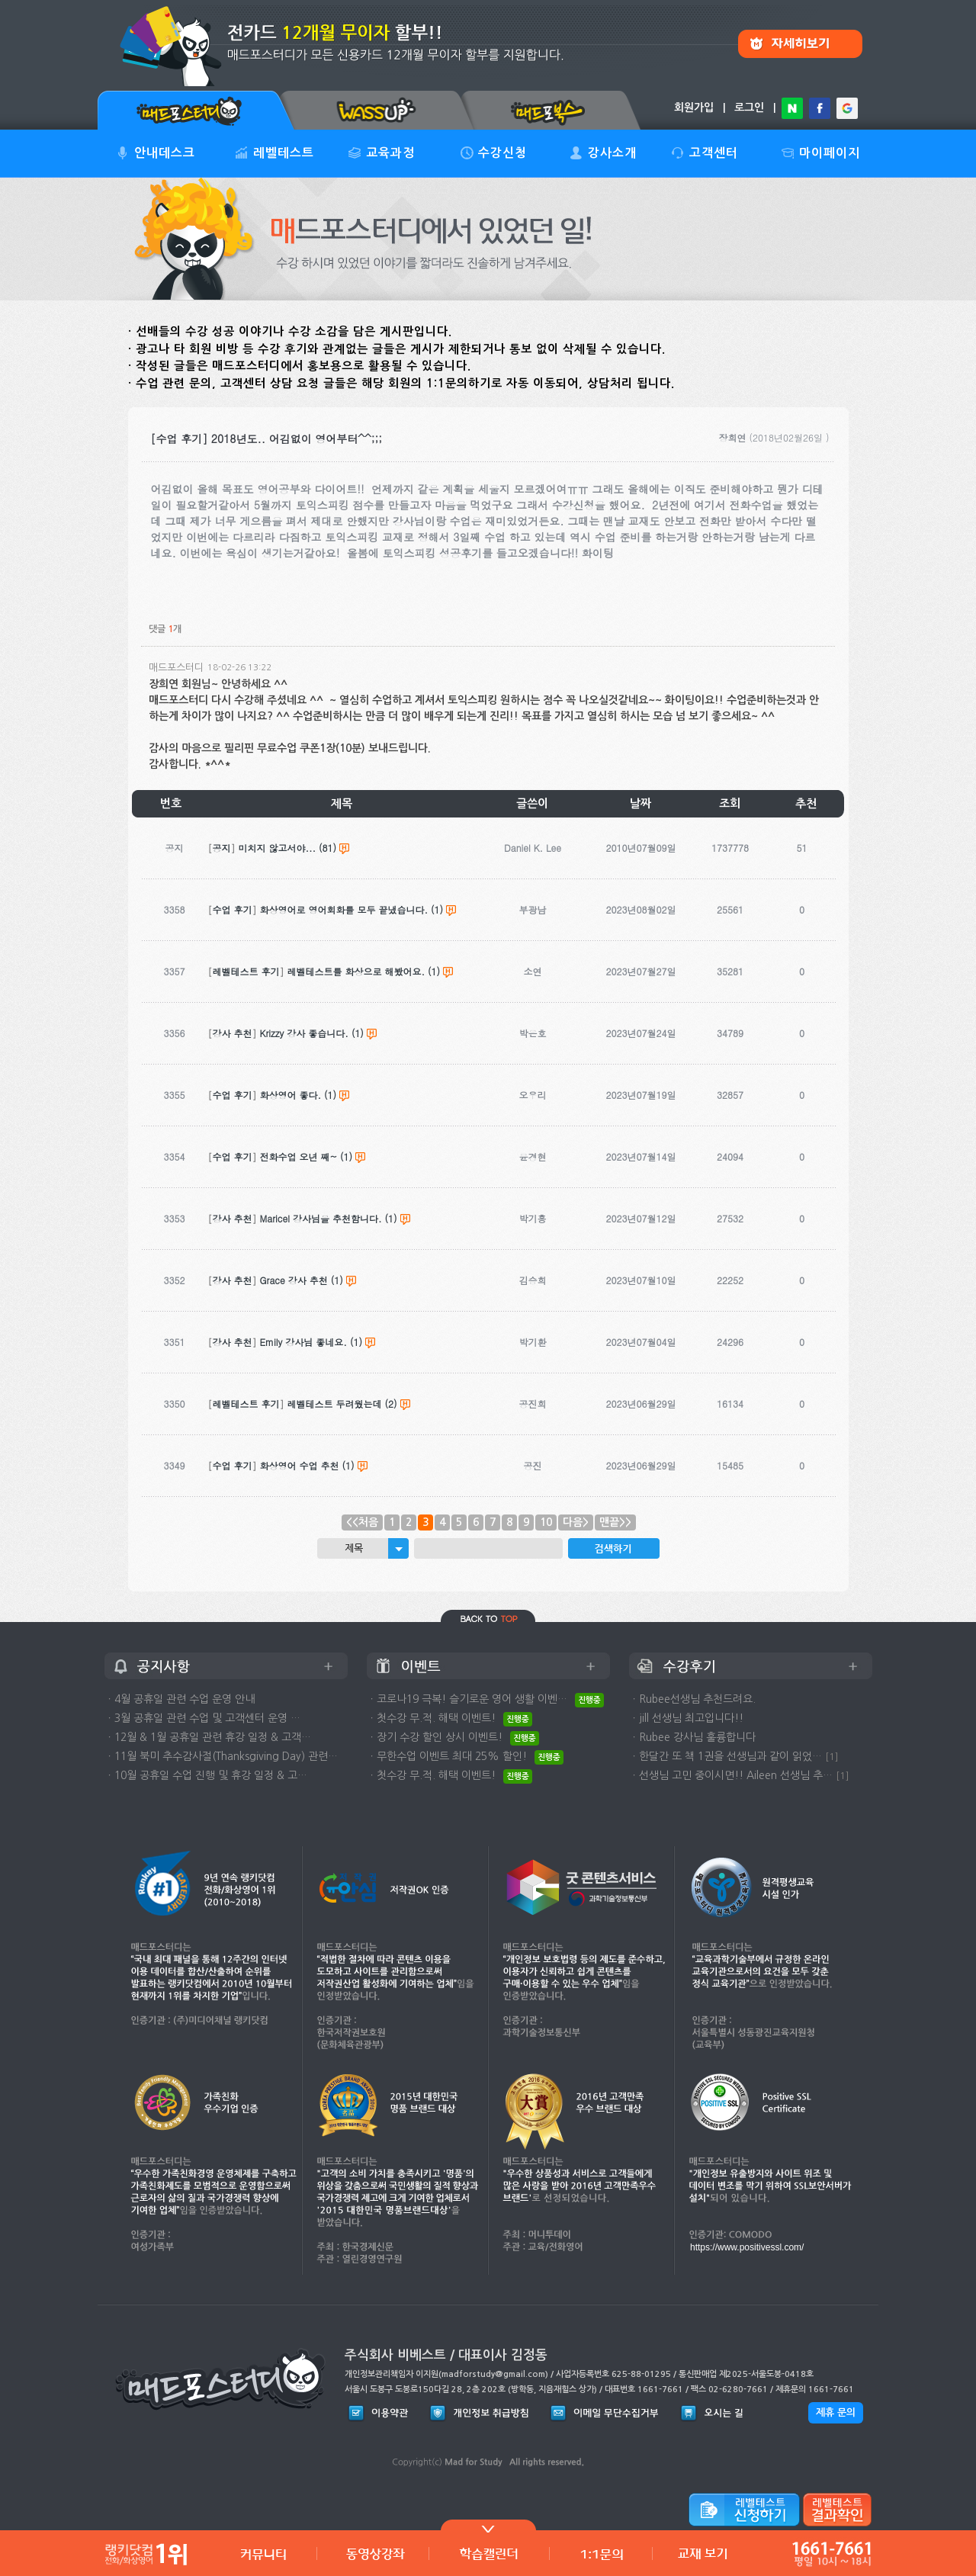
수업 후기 (232, 909)
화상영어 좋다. (291, 1094)
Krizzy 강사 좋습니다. (304, 1032)
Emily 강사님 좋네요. (303, 1341)
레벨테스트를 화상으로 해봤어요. (356, 971)
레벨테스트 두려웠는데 (334, 1403)
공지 (222, 847)
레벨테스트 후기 (246, 971)
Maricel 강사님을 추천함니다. (321, 1218)
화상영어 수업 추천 (299, 1465)
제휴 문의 (836, 2412)
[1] (832, 1757)
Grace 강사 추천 (294, 1280)
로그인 (749, 107)
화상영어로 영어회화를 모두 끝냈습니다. (344, 909)
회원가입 (694, 107)
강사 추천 (232, 1032)
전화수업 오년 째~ (299, 1156)
